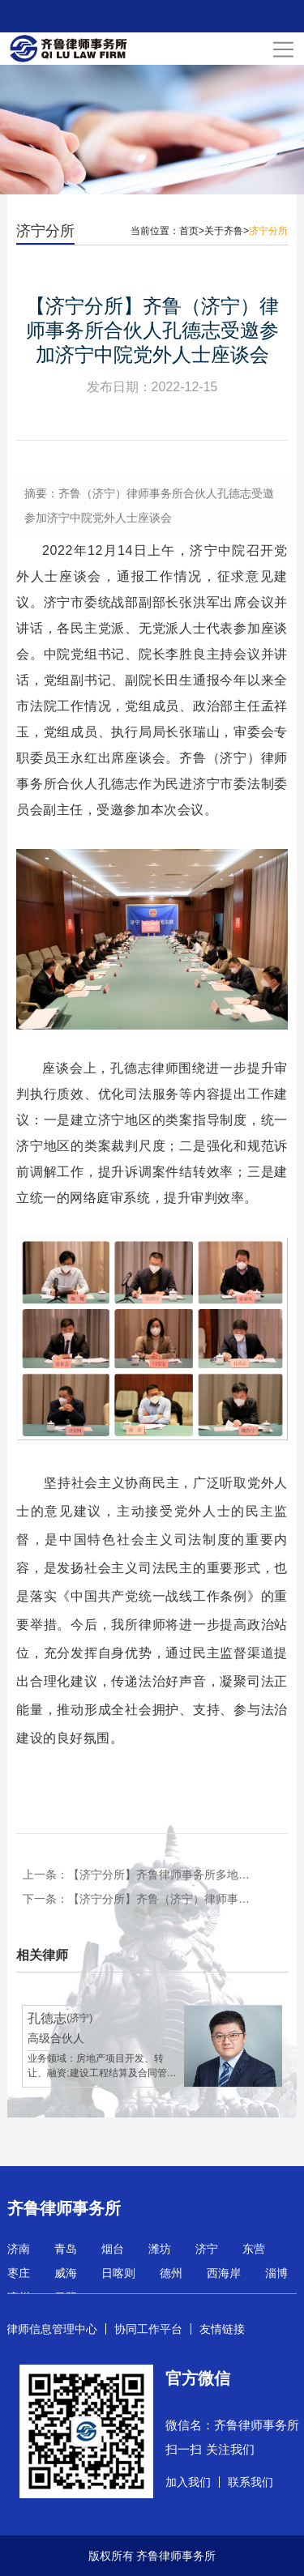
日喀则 (118, 2273)
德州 (171, 2273)
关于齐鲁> (226, 231)
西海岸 (224, 2273)
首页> (191, 231)
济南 (18, 2248)
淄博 (276, 2273)
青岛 (65, 2248)
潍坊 (159, 2248)
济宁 (206, 2248)
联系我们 (250, 2482)
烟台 (112, 2248)
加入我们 (188, 2482)
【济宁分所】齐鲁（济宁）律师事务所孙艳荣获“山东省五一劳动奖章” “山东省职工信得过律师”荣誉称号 (161, 1898)
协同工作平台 (148, 2329)
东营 (253, 2248)
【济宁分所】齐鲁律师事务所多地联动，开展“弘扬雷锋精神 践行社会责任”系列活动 (161, 1874)
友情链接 (222, 2329)
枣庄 (18, 2273)
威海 (65, 2273)
